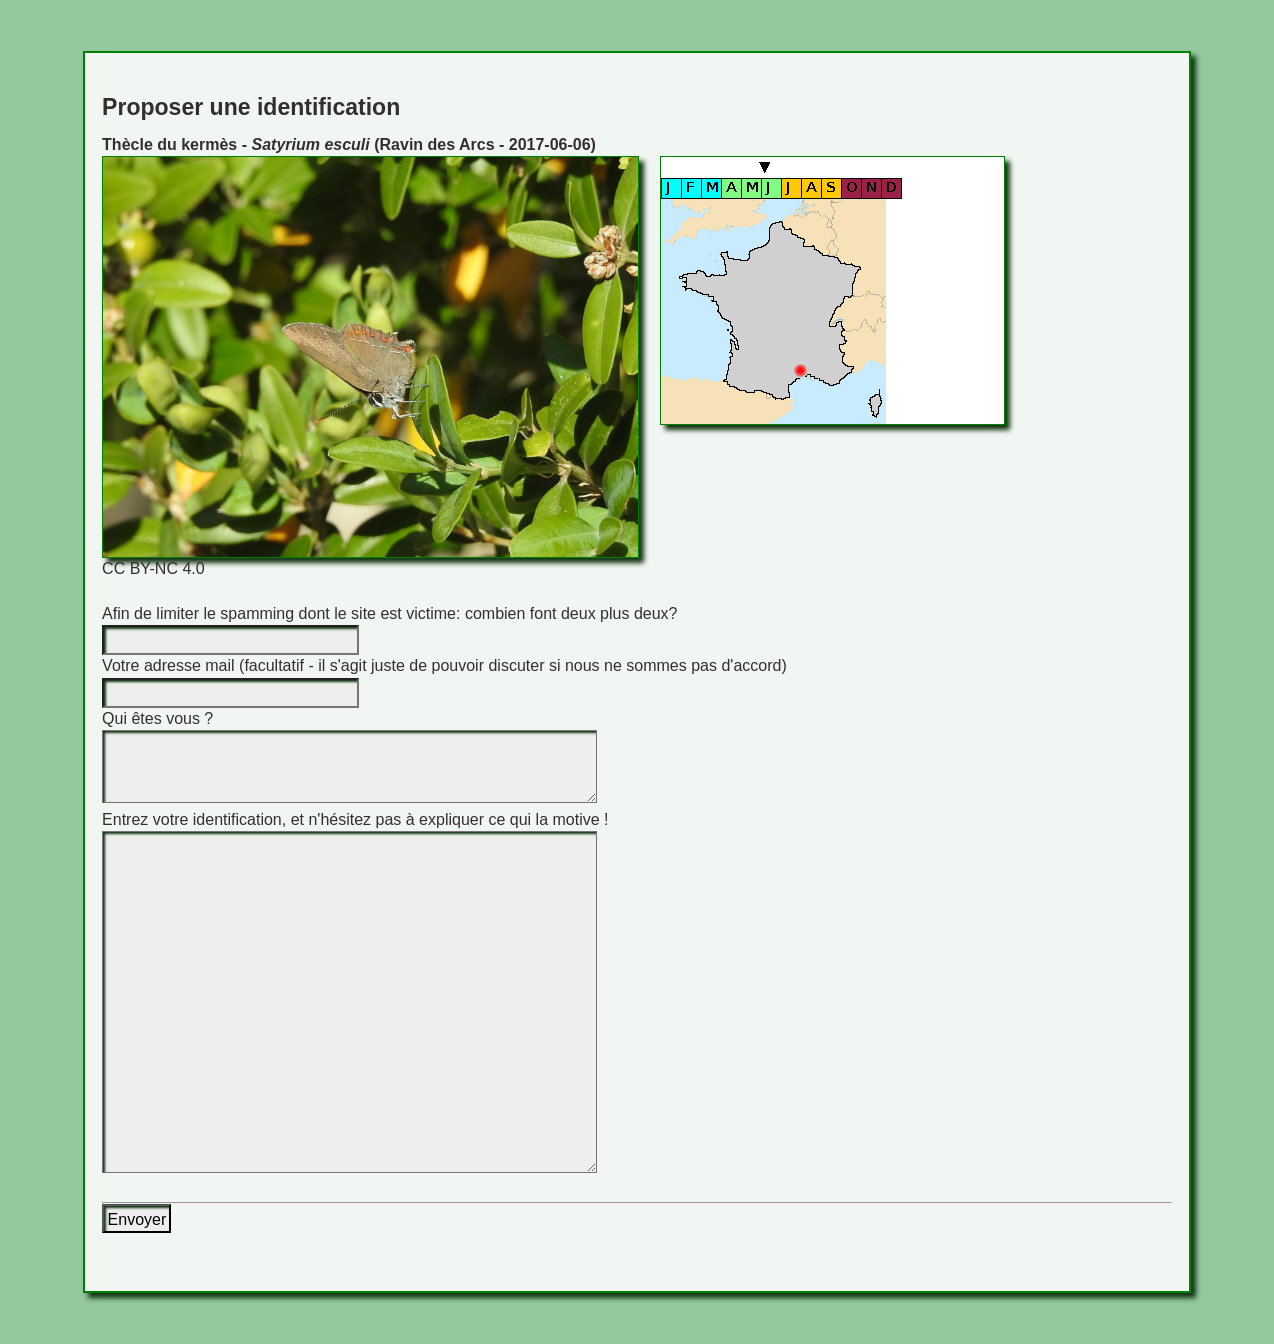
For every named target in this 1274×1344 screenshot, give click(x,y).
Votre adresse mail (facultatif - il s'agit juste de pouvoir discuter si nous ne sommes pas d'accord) (444, 665)
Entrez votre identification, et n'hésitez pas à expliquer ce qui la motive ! (355, 819)
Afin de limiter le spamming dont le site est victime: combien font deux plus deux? (389, 613)
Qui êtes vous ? (157, 718)
